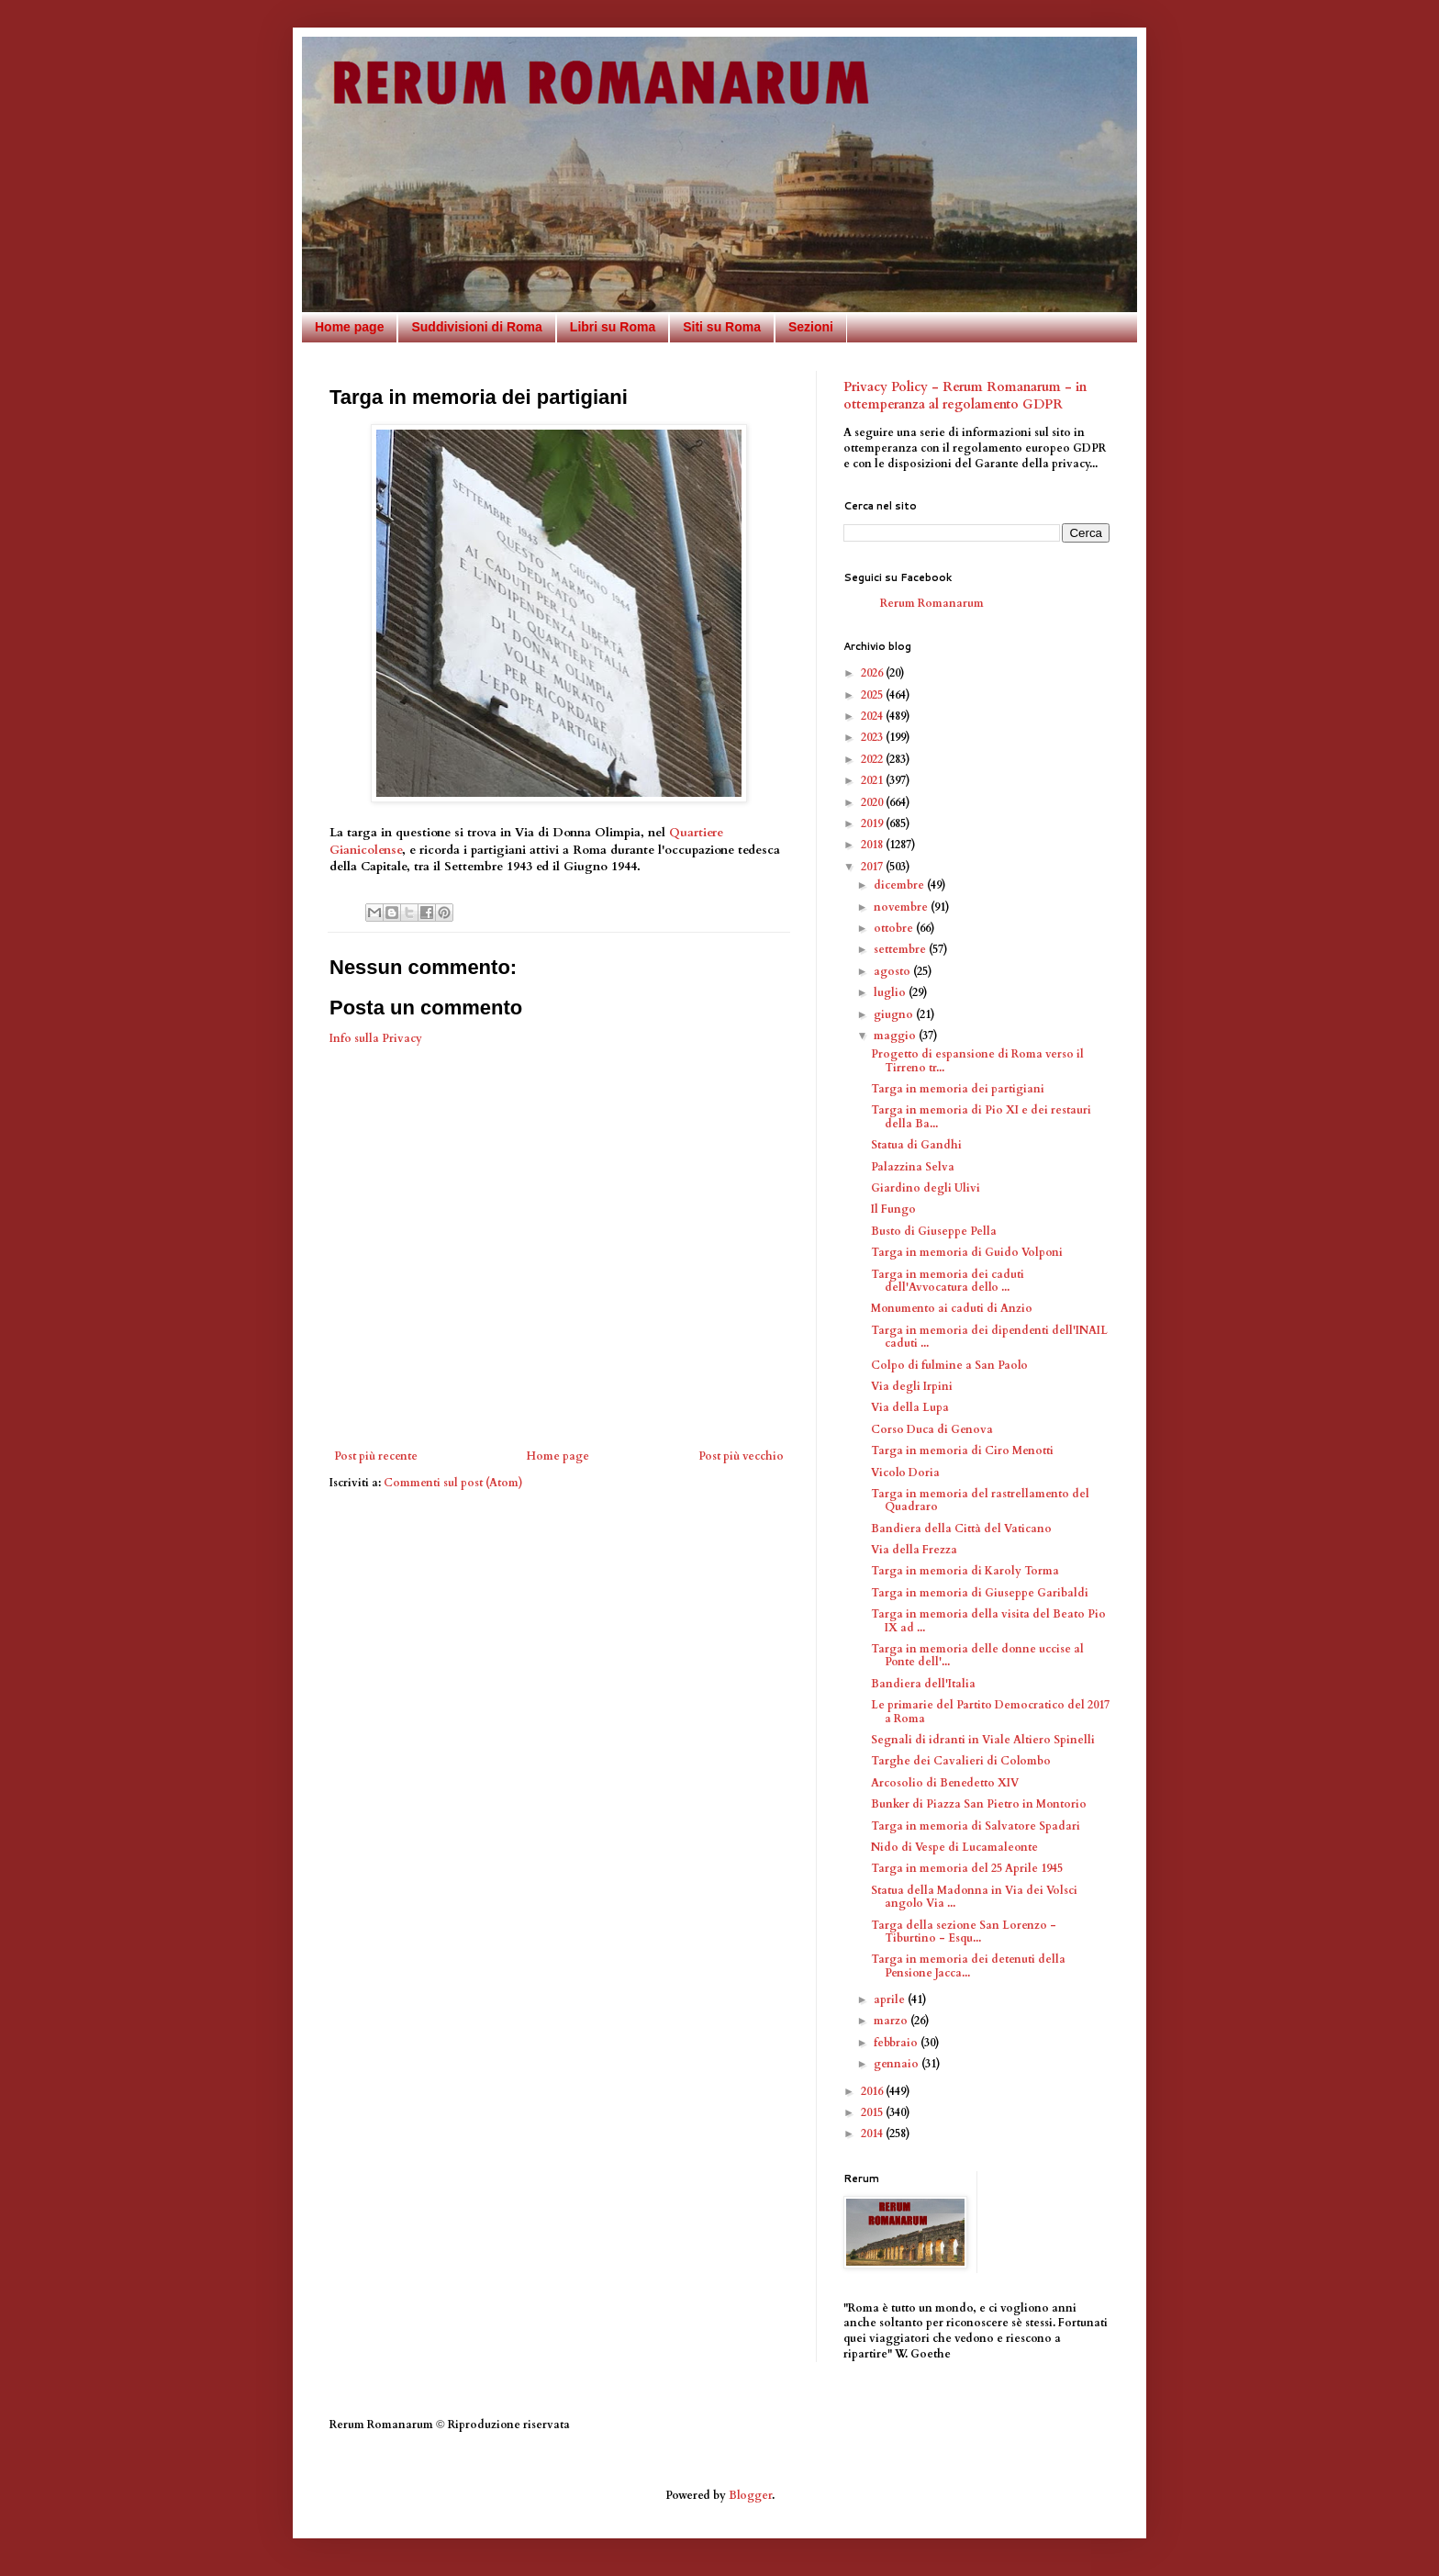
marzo (892, 2020)
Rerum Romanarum (932, 603)
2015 (873, 2112)
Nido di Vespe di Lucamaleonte (954, 1847)
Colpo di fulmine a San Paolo (949, 1365)
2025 (873, 695)
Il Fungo (893, 1209)
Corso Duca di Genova (932, 1429)
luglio (891, 992)
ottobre (895, 928)
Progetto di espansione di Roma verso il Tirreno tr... (977, 1060)
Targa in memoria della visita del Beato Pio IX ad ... (988, 1620)
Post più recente (376, 1456)
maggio (896, 1035)
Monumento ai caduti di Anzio (951, 1308)
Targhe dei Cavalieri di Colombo (961, 1760)
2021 (873, 780)
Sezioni (810, 326)
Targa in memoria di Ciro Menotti (962, 1450)
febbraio (897, 2042)
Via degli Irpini (912, 1386)
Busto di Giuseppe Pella (934, 1231)
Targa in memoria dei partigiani (957, 1088)
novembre (902, 907)
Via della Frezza (914, 1549)
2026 (873, 673)
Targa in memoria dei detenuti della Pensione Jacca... (968, 1965)
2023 (873, 737)
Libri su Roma (612, 326)
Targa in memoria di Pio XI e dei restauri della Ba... (981, 1116)
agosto (893, 971)
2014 (873, 2133)
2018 (873, 844)
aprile (891, 1999)
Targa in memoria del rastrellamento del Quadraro (980, 1500)
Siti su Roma (722, 326)
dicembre (900, 885)
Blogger (750, 2495)
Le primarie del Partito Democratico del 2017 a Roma (990, 1711)
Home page (349, 326)
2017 (873, 866)
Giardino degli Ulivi (925, 1188)
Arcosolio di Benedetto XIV (945, 1782)
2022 (873, 759)
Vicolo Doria (905, 1472)
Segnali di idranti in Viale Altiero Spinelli (983, 1739)
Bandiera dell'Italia (923, 1683)
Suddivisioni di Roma (476, 326)
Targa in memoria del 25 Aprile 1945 (967, 1868)
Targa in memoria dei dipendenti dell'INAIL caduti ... (989, 1336)
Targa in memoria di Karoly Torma (965, 1570)
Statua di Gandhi (916, 1144)
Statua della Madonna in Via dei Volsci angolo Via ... (974, 1896)
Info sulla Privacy (375, 1038)
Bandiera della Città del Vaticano (961, 1528)
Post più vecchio (741, 1456)
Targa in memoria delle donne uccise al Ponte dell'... (977, 1655)
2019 (873, 823)
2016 (873, 2091)
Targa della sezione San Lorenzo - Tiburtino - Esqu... (963, 1931)
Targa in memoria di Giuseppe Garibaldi (979, 1592)
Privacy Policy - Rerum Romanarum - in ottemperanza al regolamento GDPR (965, 396)
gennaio (897, 2063)
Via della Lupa (910, 1407)
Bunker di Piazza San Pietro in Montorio (979, 1804)
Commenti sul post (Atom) (453, 1482)
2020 (873, 802)
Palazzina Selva (912, 1166)
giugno (895, 1014)
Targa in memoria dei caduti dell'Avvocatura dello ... (947, 1280)
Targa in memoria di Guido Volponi (967, 1252)
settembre (901, 949)
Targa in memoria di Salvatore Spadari (975, 1826)
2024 (873, 716)
